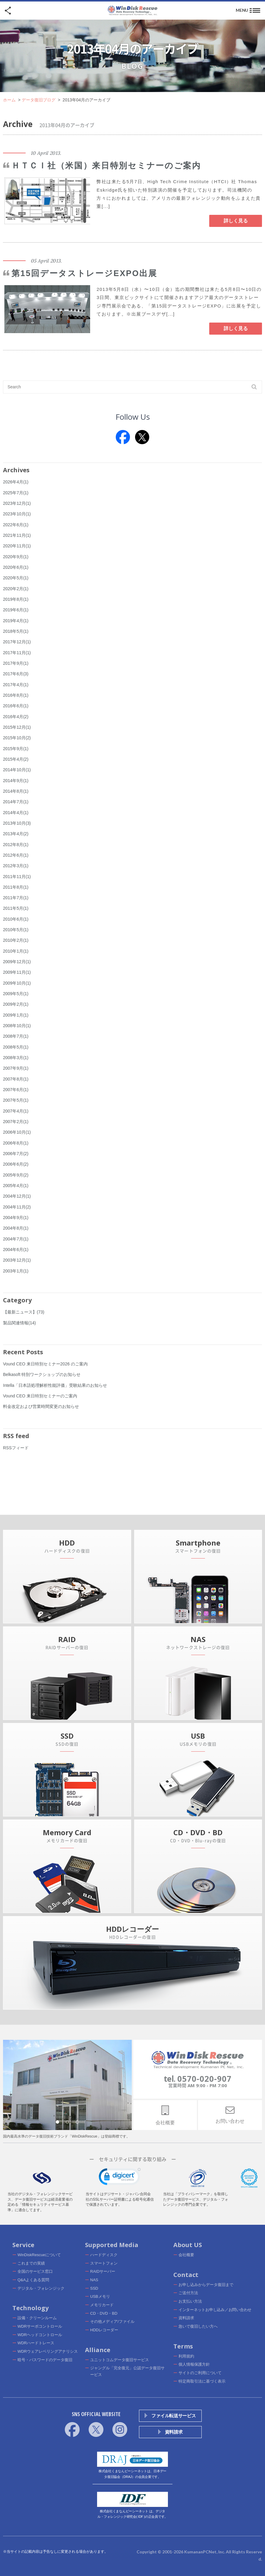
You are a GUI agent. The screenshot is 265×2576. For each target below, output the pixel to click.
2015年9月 (15, 748)
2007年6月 (15, 1089)
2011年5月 (15, 908)
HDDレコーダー (104, 2330)
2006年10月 (17, 1132)
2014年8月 (15, 791)
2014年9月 (15, 780)
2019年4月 (15, 620)
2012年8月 (15, 844)
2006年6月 (15, 1164)
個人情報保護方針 (194, 2364)
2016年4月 (15, 716)
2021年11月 (17, 535)
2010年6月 (15, 919)
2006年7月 (15, 1153)
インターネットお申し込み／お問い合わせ (214, 2309)
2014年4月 (15, 812)
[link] (120, 2178)
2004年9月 (15, 1217)
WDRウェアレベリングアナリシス (47, 2351)
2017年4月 (15, 684)
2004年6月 (15, 1249)
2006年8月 (15, 1143)
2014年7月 (15, 801)
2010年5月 (15, 929)
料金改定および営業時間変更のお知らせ (41, 1406)
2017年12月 (17, 641)
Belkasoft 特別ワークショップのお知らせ (41, 1374)
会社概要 (186, 2255)
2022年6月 (15, 524)
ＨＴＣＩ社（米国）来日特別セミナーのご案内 (106, 165)
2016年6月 (15, 705)
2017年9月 (15, 663)
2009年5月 (15, 993)
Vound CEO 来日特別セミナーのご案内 (40, 1395)
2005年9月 (15, 1175)
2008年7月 (15, 1036)
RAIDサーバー (102, 2271)
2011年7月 (15, 897)
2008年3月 (15, 1057)
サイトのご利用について (200, 2373)
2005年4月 (15, 1185)
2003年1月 (15, 1271)
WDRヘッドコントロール (39, 2334)
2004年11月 (17, 1207)
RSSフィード (16, 1447)
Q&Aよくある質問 (33, 2280)
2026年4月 (15, 481)
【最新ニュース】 (23, 1312)
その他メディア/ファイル (112, 2321)
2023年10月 (17, 513)
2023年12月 (17, 503)
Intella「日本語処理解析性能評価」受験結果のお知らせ (55, 1385)
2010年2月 (15, 940)
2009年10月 (17, 983)
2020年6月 (15, 567)
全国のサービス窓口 (35, 2271)
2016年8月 (15, 695)
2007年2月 (15, 1121)
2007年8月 (15, 1079)
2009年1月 (15, 1015)
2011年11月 (17, 876)
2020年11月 (17, 545)
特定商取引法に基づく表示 (202, 2381)
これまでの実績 (31, 2263)
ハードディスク (104, 2255)
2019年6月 (15, 609)
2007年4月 (15, 1111)
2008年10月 (17, 1025)
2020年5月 (15, 577)
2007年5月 (15, 1100)
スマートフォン (104, 2263)
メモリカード (102, 2305)
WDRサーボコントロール (39, 2326)
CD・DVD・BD (103, 2313)
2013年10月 (17, 823)
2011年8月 (15, 887)
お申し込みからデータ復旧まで (205, 2284)
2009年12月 (17, 961)
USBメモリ (100, 2296)
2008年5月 (15, 1047)
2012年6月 (15, 855)
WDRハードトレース (35, 2343)
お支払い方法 (190, 2301)
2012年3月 (15, 865)
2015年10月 (17, 737)
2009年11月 (17, 972)
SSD (94, 2288)
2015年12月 (17, 727)
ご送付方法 (188, 2293)
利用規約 (186, 2356)
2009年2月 (15, 1004)
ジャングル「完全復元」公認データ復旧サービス (127, 2371)
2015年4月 (15, 759)
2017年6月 (15, 673)
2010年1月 (15, 951)
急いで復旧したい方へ (198, 2326)
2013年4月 (15, 833)
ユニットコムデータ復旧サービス (119, 2360)
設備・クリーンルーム (37, 2318)
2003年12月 (17, 1260)
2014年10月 (17, 769)
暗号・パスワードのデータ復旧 (44, 2360)
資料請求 (186, 2318)
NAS (94, 2280)
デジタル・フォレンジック (41, 2288)
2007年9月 (15, 1068)
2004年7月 (15, 1239)
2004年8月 (15, 1228)
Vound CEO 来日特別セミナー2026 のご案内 (45, 1363)
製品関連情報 (19, 1322)
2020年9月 (15, 556)
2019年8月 (15, 599)
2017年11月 (17, 652)
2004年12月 (17, 1196)
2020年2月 (15, 588)
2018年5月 (15, 631)
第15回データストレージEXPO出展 (84, 273)
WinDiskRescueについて (39, 2255)
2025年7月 (15, 492)
